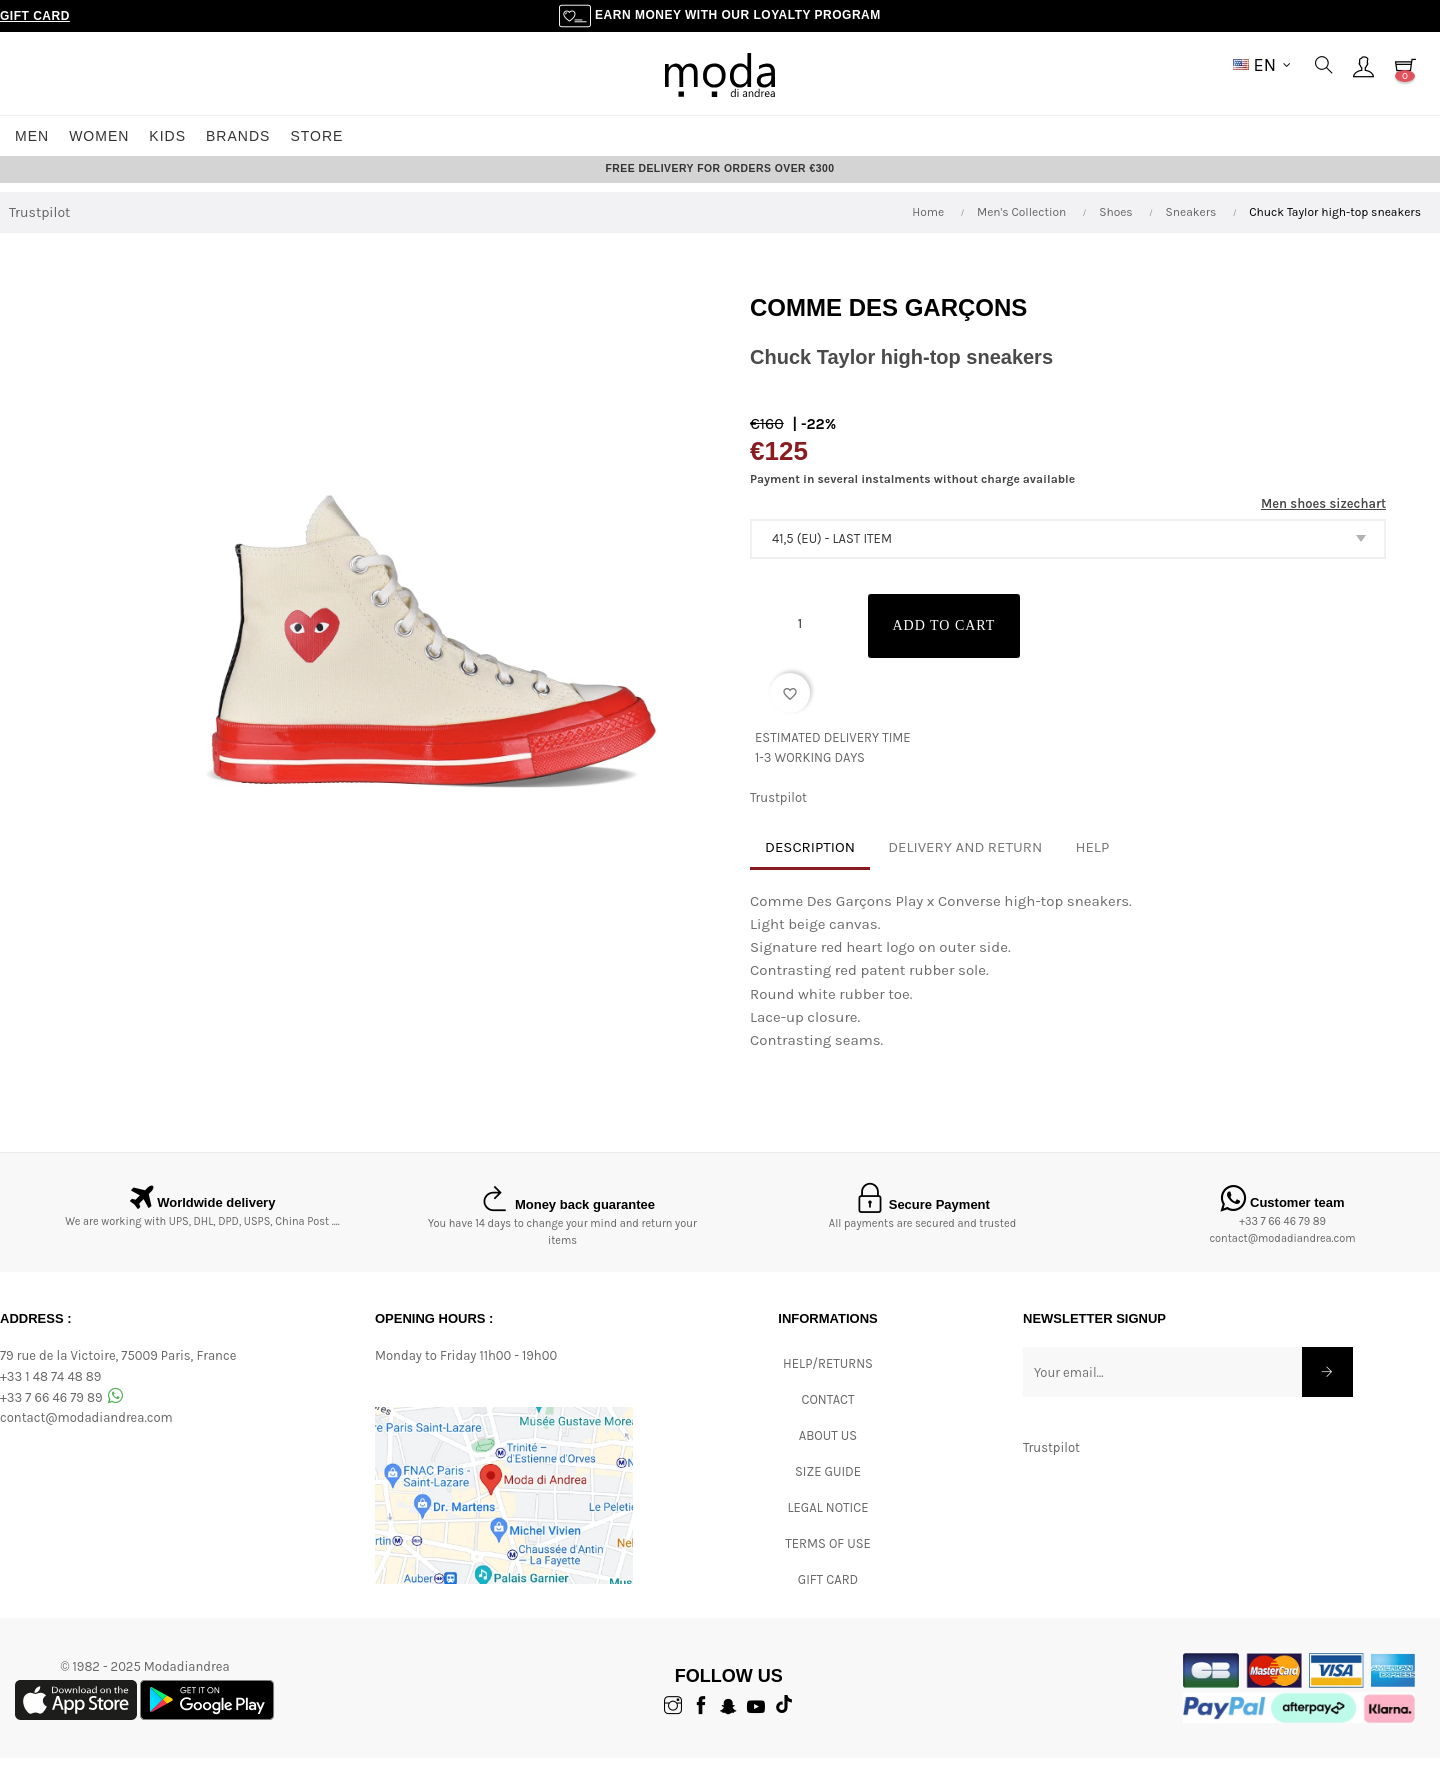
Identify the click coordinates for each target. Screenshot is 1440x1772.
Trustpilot (39, 226)
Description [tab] (810, 861)
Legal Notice (827, 1521)
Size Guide (828, 1485)
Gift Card (35, 16)
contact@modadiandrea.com (1282, 1252)
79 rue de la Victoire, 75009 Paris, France (118, 1369)
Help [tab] (1092, 861)
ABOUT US (828, 1449)
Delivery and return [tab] (965, 861)
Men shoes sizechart (1323, 517)
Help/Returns (828, 1377)
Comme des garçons (888, 321)
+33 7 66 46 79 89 (1282, 1235)
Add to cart (954, 639)
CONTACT (827, 1413)
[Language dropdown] (1262, 65)
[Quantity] (800, 638)
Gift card (828, 1593)
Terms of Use (828, 1557)
